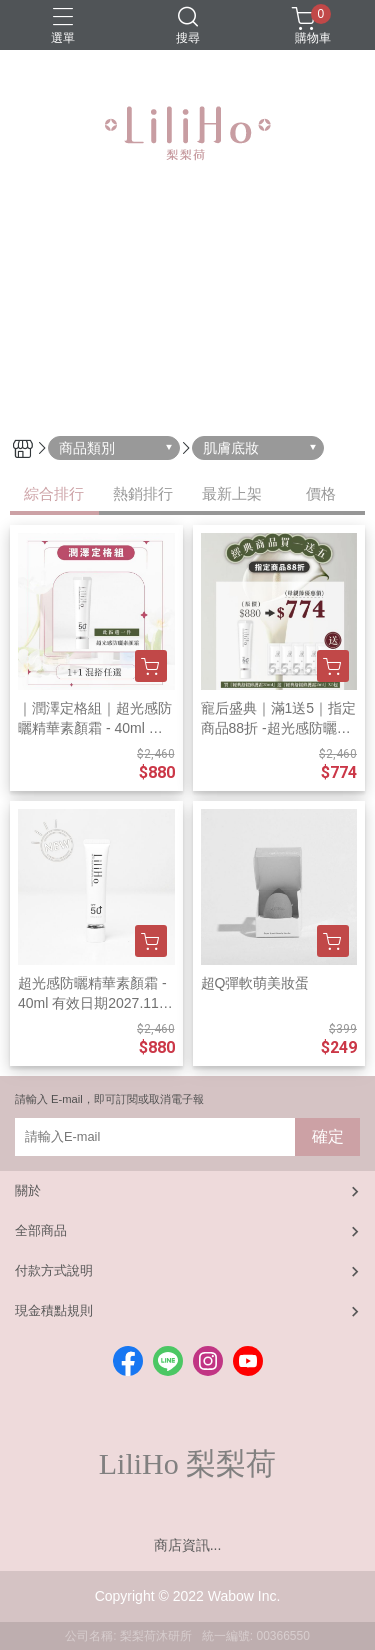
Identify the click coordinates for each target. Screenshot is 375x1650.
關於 (28, 1190)
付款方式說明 (54, 1270)
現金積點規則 (54, 1310)
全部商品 (41, 1230)
